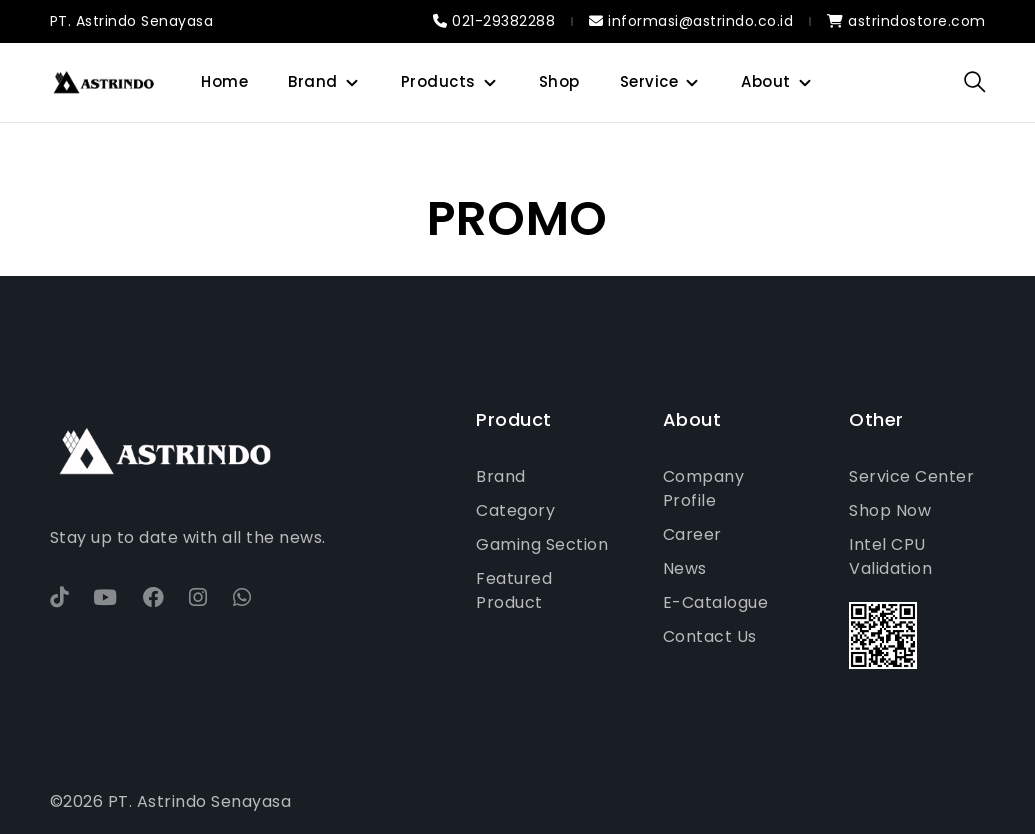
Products (438, 81)
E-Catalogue (716, 602)
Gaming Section (542, 544)
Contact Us (710, 636)
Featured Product (514, 590)
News (685, 568)
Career (692, 534)
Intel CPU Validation (890, 556)
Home (224, 81)
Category (515, 510)
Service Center (911, 476)
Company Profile (704, 488)
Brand (313, 81)
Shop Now (890, 510)
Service (649, 81)
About (766, 81)
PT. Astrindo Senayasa (132, 21)
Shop (559, 81)
